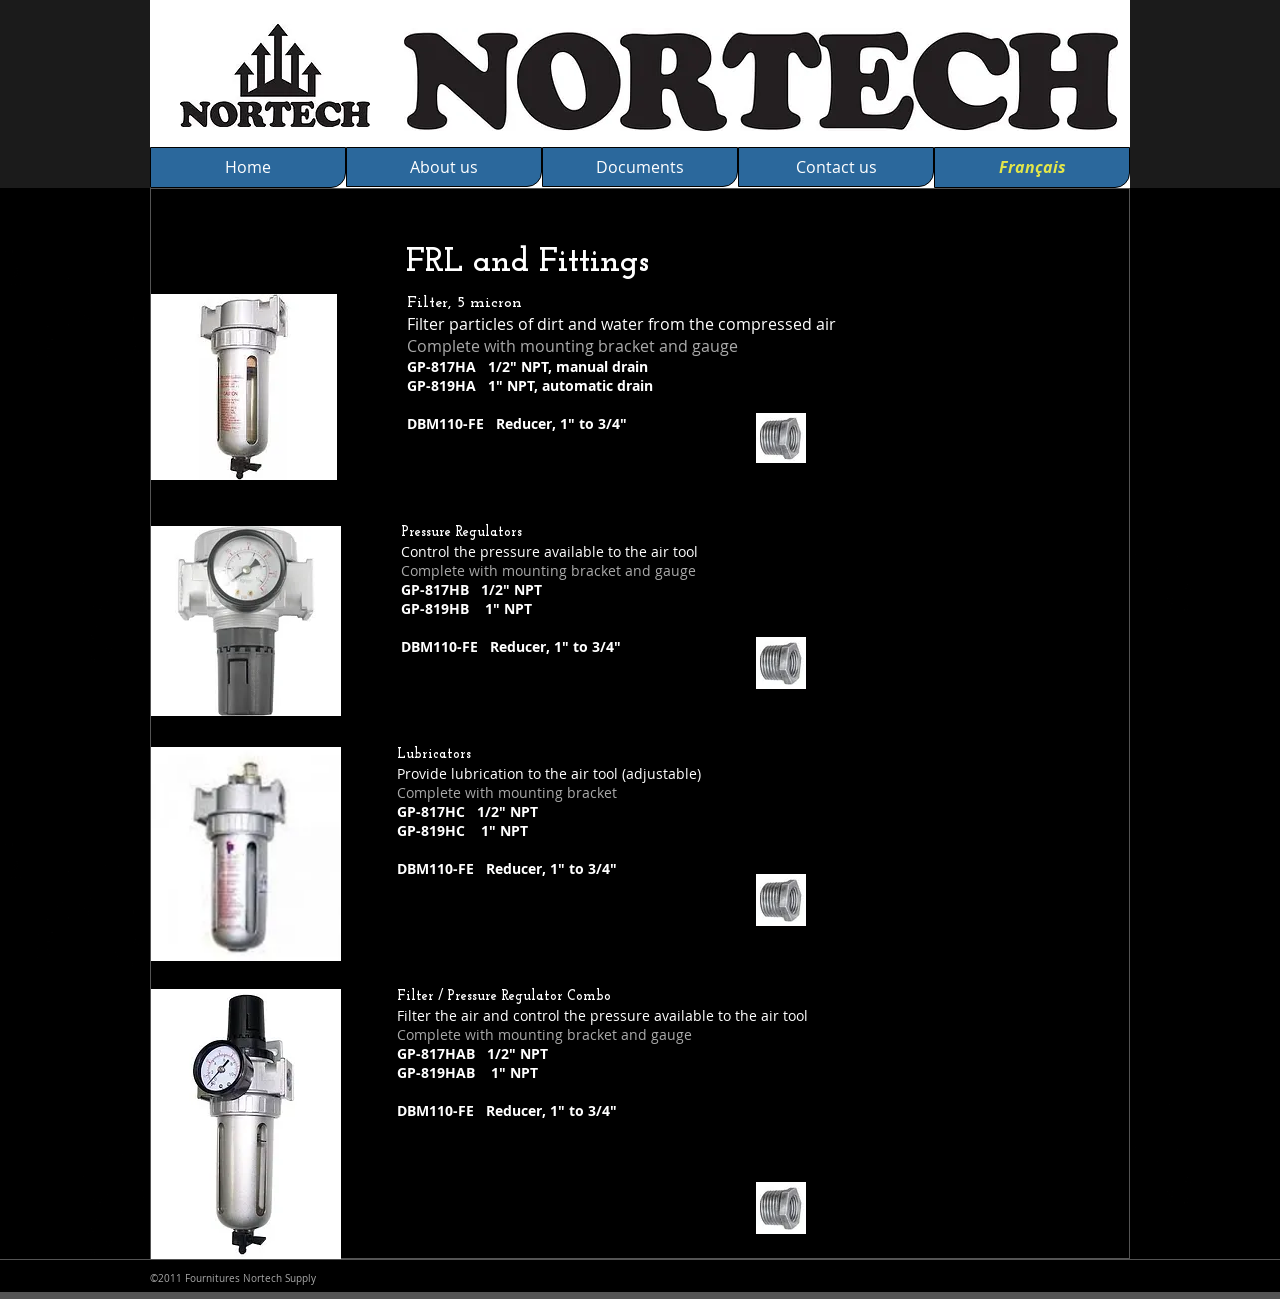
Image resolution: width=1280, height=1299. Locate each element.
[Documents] (640, 167)
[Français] (1032, 167)
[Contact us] (836, 167)
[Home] (248, 167)
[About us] (444, 167)
